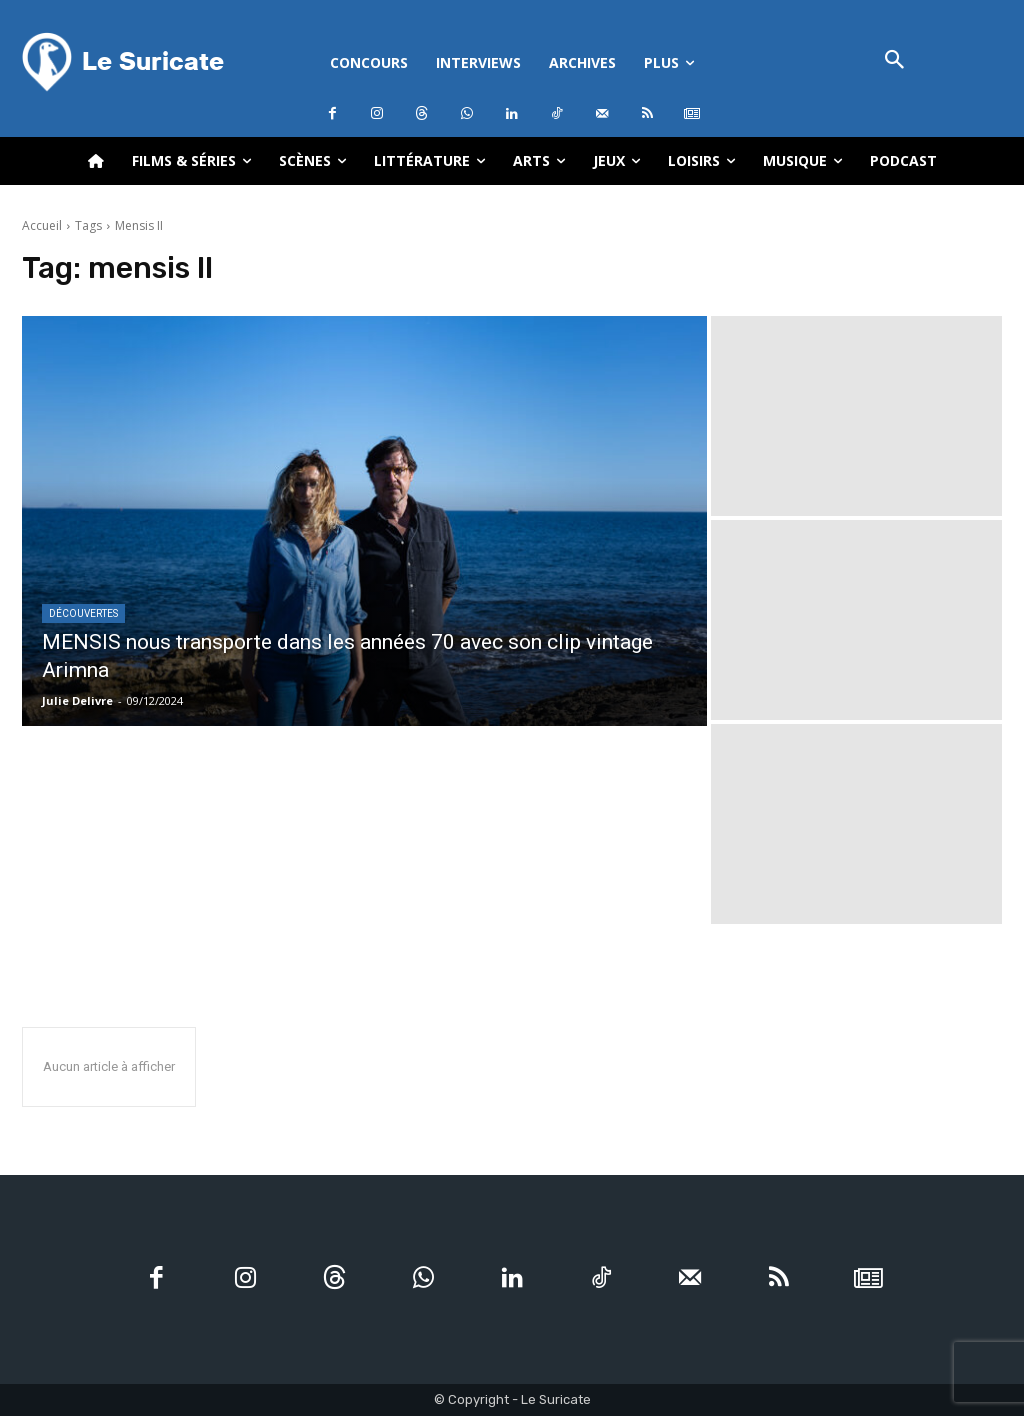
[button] (894, 61)
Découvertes (83, 613)
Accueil (42, 225)
